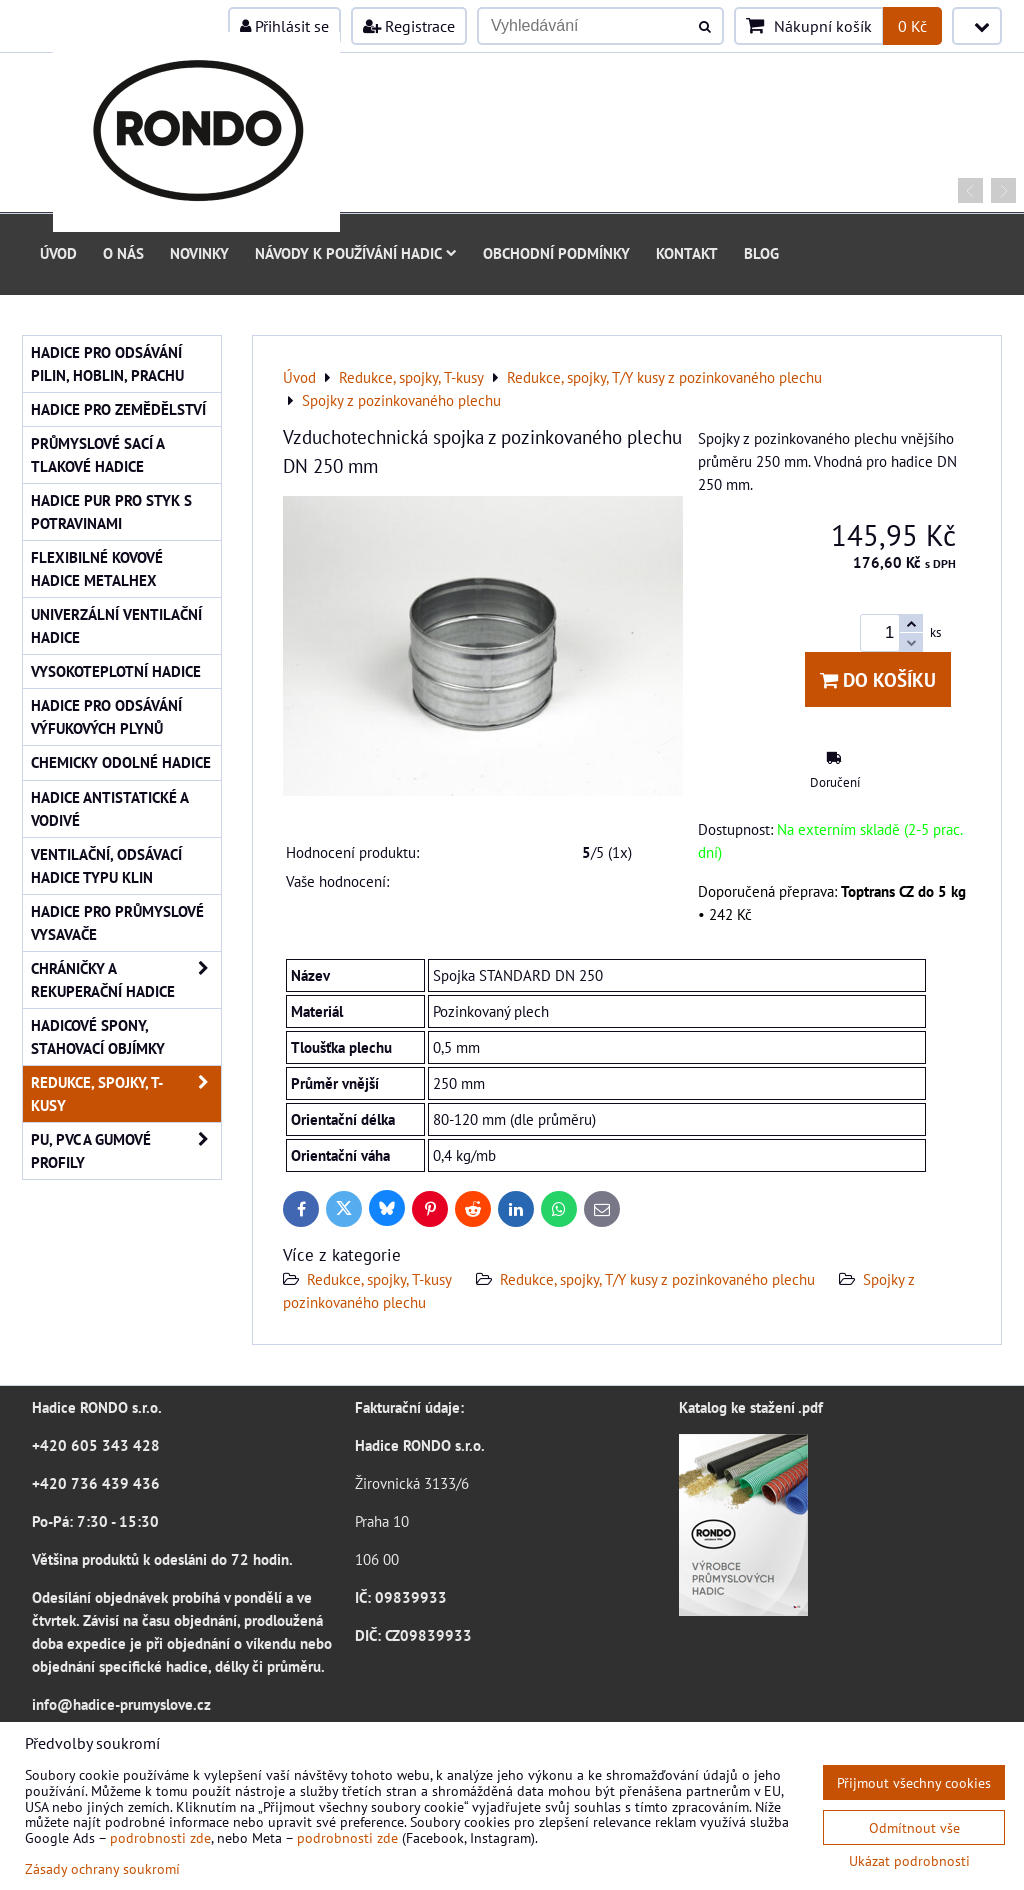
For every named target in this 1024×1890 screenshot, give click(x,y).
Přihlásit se (284, 26)
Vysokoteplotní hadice (116, 671)
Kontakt (687, 253)
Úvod (58, 253)
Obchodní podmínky (556, 253)
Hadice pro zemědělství (118, 409)
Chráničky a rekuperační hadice (126, 980)
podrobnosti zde (160, 1837)
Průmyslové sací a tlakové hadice (98, 454)
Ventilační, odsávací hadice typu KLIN (106, 865)
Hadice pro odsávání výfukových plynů (106, 716)
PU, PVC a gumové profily (126, 1151)
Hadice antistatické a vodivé (110, 808)
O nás (123, 253)
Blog (761, 253)
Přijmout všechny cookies (914, 1782)
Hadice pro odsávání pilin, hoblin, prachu (107, 363)
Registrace (409, 26)
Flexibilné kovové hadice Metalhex (97, 568)
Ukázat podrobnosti (909, 1861)
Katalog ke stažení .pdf (751, 1407)
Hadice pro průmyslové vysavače (117, 922)
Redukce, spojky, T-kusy (379, 1279)
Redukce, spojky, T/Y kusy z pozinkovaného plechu (657, 1279)
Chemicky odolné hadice (121, 762)
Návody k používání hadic (356, 253)
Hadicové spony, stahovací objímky (98, 1036)
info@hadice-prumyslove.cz (121, 1704)
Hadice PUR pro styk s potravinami (111, 511)
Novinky (199, 253)
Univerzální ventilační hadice (116, 625)
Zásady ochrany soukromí (102, 1868)
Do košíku (878, 679)
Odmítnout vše (914, 1827)
